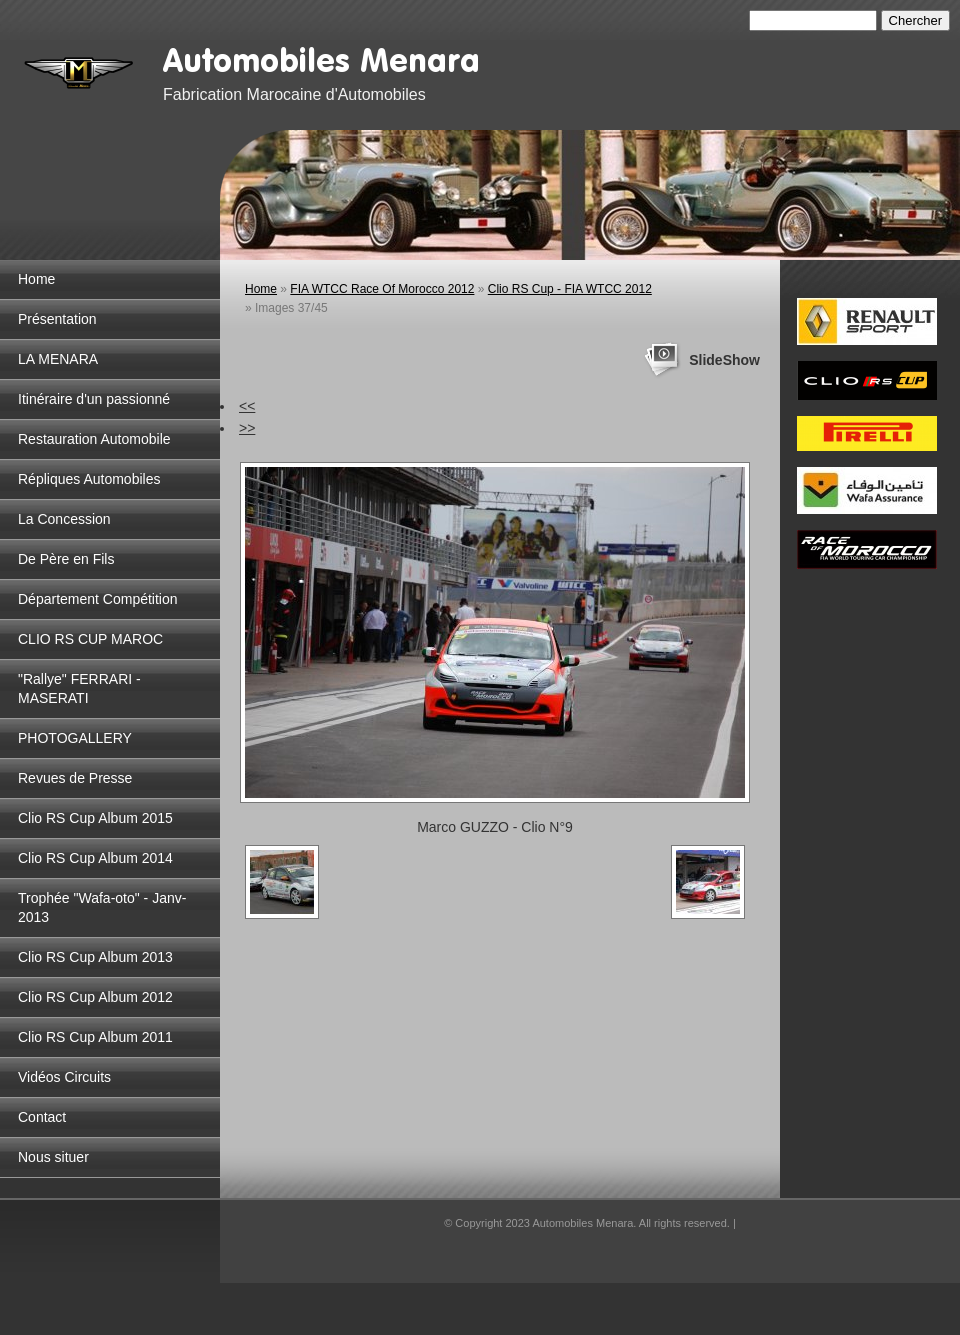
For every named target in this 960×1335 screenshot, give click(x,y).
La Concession (64, 519)
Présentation (57, 319)
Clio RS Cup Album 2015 (95, 818)
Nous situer (53, 1157)
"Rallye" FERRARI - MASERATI (79, 688)
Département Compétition (98, 599)
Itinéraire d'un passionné (94, 399)
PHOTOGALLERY (75, 738)
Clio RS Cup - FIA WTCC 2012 (570, 289)
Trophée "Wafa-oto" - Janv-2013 (102, 907)
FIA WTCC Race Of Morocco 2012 (382, 289)
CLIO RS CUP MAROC (90, 639)
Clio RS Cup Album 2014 (95, 858)
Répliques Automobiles (89, 479)
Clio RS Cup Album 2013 (95, 957)
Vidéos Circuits (64, 1077)
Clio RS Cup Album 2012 (95, 997)
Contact (42, 1117)
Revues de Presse (75, 778)
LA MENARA (58, 359)
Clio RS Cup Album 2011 (95, 1037)
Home (36, 279)
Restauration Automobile (94, 439)
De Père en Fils (66, 559)
